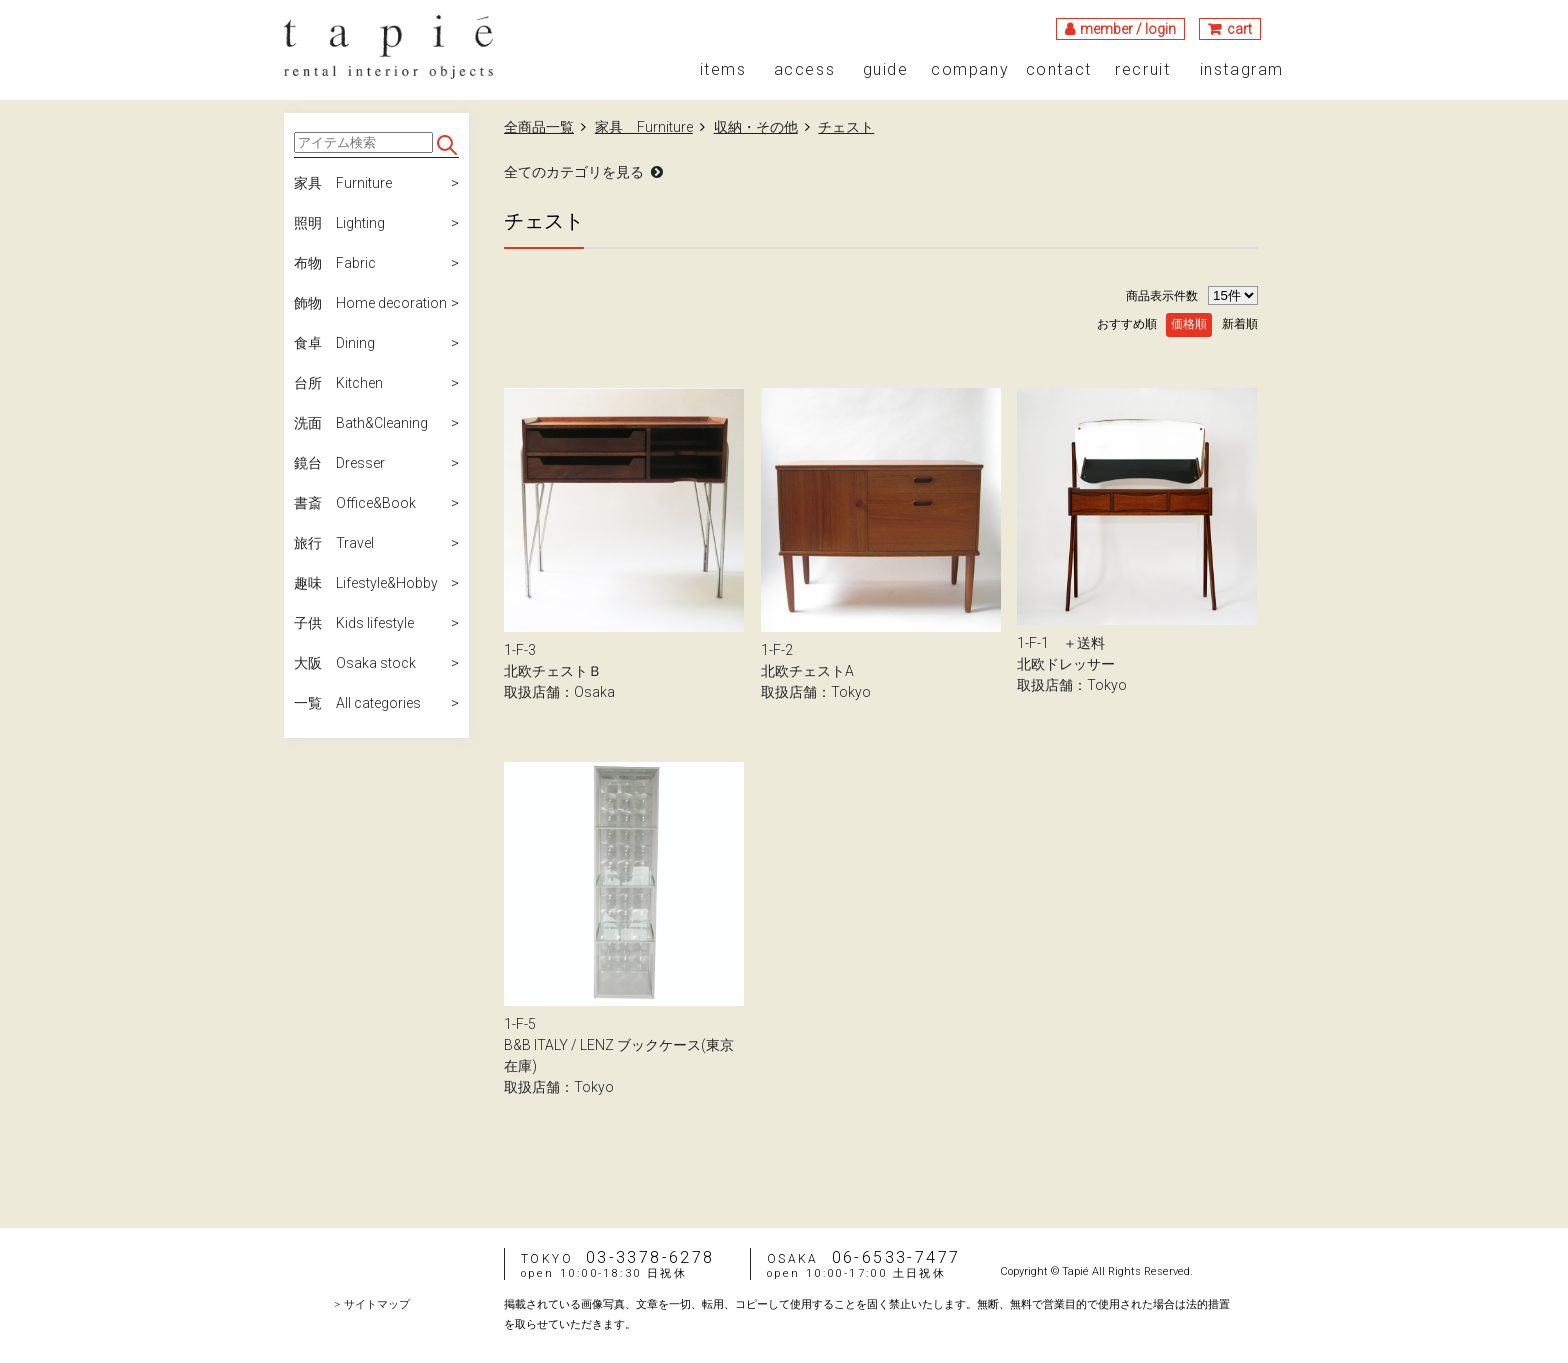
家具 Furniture (343, 183)
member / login (1128, 29)
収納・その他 (756, 127)
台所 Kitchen (338, 383)
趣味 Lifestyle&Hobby (366, 583)
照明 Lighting (339, 223)
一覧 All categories (357, 703)
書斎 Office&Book (355, 503)
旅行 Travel (334, 543)
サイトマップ (377, 1304)
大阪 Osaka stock (355, 663)
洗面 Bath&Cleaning (361, 423)
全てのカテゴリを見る (574, 172)
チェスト (846, 127)
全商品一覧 (539, 127)
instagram (1242, 70)
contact (1059, 70)
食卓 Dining (334, 343)
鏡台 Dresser (339, 463)
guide (886, 70)
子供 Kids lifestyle (354, 623)
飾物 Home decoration (370, 303)
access (805, 70)
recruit (1142, 70)
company (970, 70)
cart (1239, 29)
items (723, 70)
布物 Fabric (335, 263)
